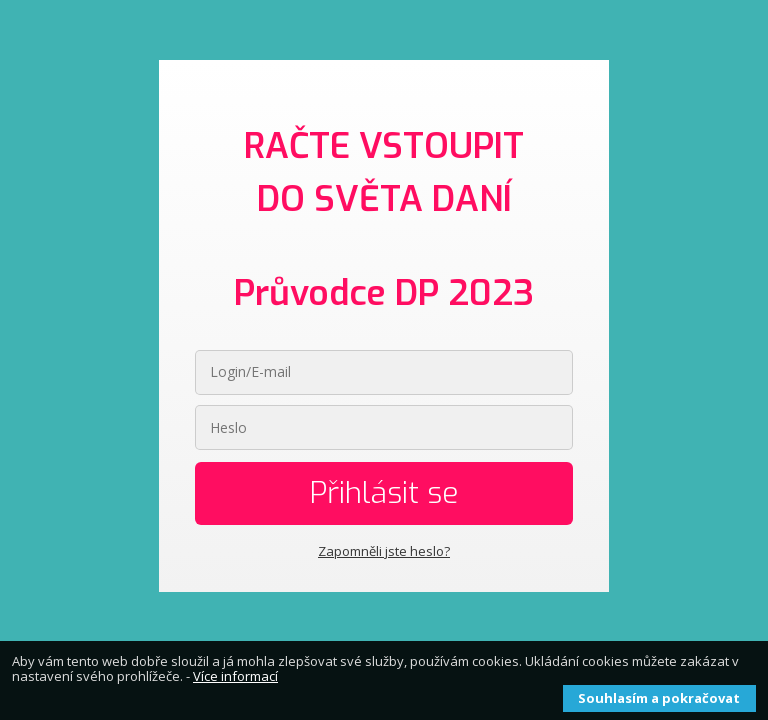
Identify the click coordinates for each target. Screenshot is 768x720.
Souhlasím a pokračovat (659, 698)
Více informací (235, 676)
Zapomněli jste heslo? (384, 551)
